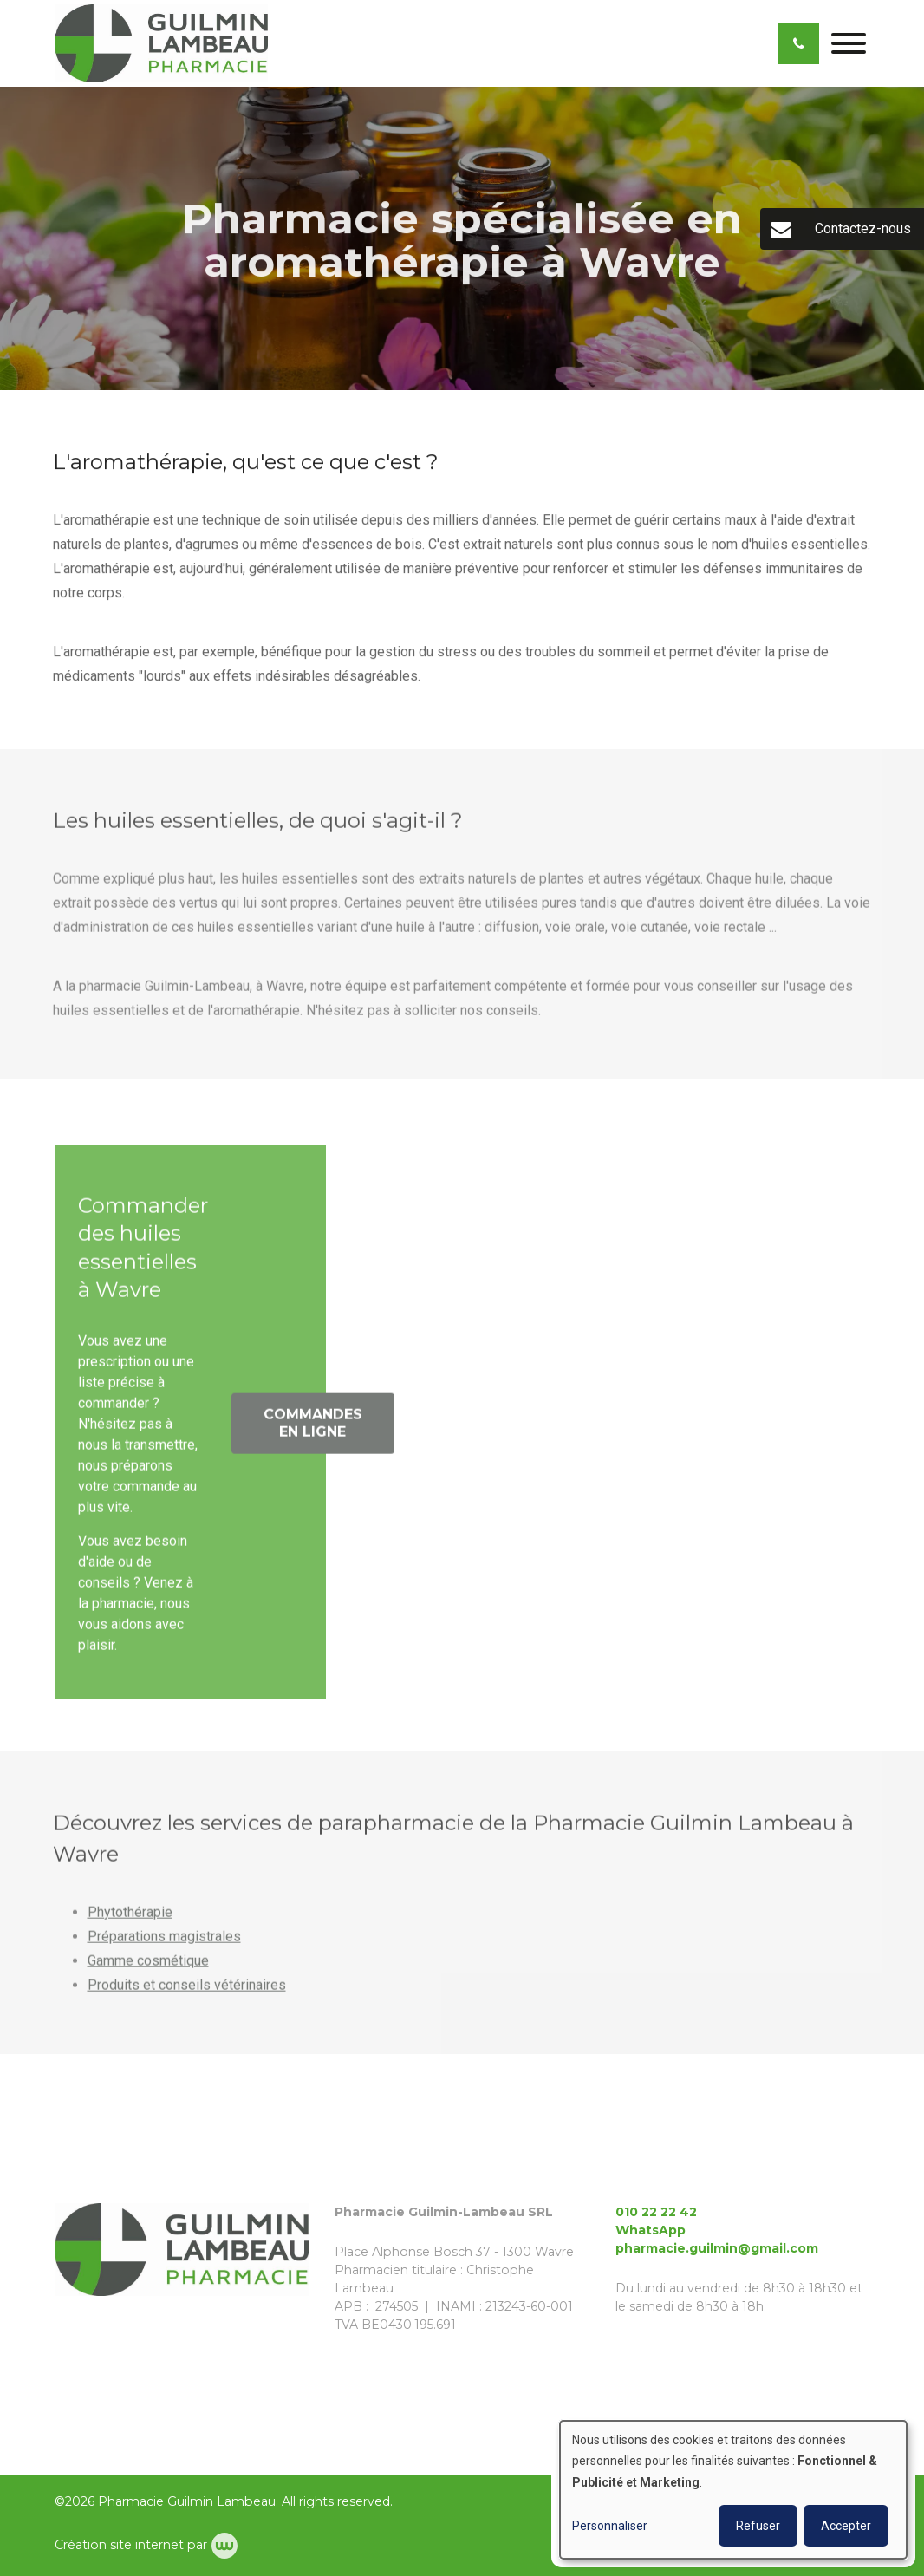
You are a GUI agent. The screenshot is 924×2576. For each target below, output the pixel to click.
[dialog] (733, 2490)
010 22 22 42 (656, 2212)
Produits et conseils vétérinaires (187, 1989)
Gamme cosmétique (148, 1965)
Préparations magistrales (164, 1941)
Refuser (758, 2526)
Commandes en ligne (313, 1428)
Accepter (846, 2526)
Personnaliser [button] (609, 2526)
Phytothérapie (130, 1916)
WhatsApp (650, 2230)
